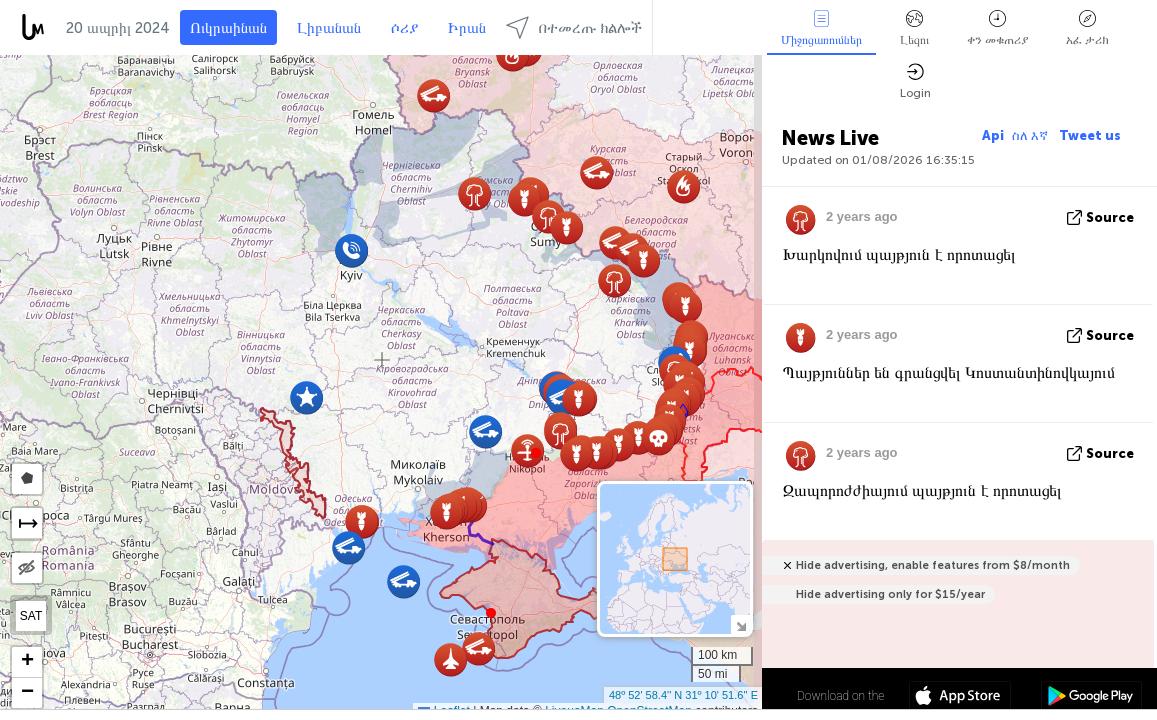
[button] (536, 453)
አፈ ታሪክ (1087, 28)
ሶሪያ (404, 28)
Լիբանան (329, 28)
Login (915, 81)
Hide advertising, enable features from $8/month (933, 565)
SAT (31, 616)
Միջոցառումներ (821, 28)
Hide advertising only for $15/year (890, 594)
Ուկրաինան (228, 28)
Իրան (467, 28)
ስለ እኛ (1031, 135)
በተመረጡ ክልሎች (574, 27)
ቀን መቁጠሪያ (997, 28)
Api (993, 135)
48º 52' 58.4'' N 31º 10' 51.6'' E (683, 695)
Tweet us (1090, 135)
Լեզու (914, 28)
